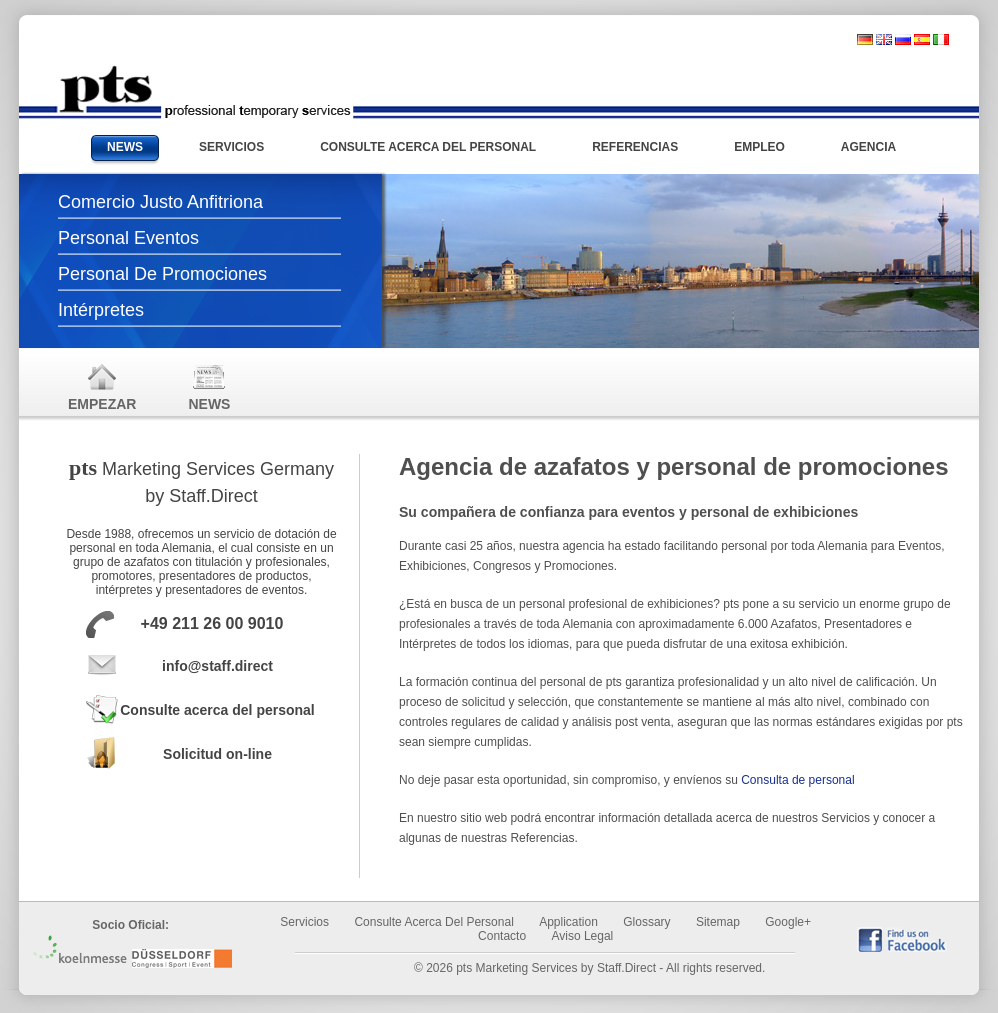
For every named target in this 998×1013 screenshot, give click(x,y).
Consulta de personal (797, 780)
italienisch (941, 39)
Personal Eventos (128, 238)
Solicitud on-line (217, 754)
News (209, 386)
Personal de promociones (162, 274)
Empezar (102, 386)
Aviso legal (582, 936)
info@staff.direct (217, 666)
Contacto (502, 936)
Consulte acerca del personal (217, 710)
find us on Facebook (902, 939)
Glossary (646, 922)
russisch (903, 39)
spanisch (922, 39)
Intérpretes (101, 310)
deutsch (865, 39)
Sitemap (718, 922)
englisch (884, 39)
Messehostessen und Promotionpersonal (204, 92)
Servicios (304, 922)
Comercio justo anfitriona (160, 202)
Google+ (788, 922)
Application (568, 922)
